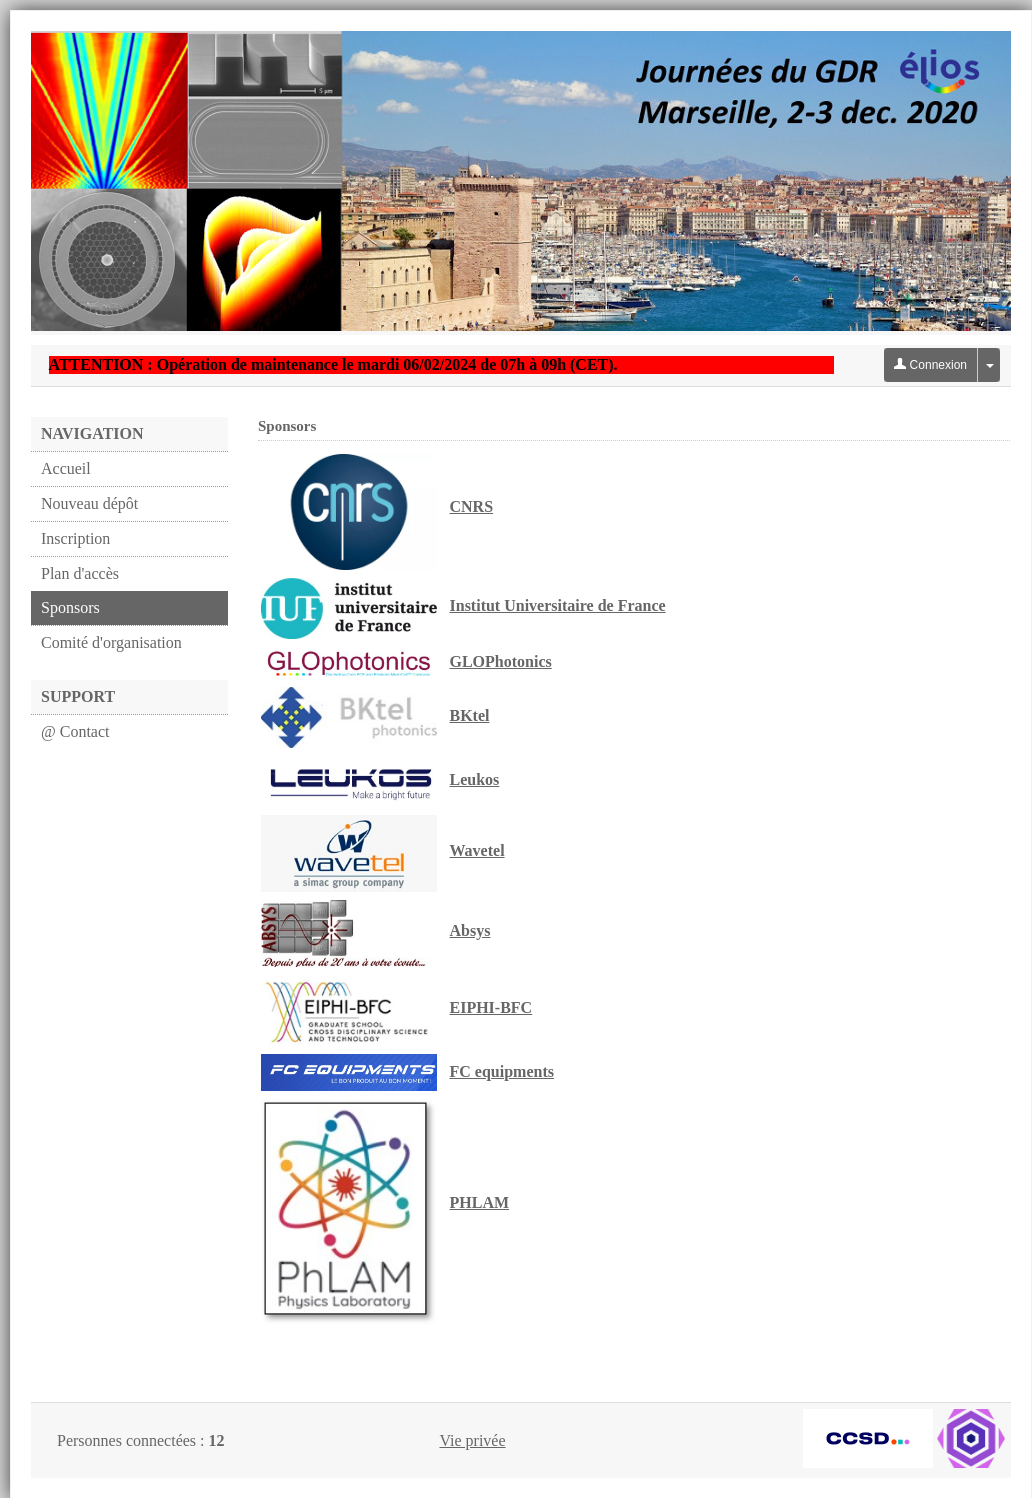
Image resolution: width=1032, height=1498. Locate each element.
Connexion (930, 365)
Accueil (66, 468)
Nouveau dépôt (89, 503)
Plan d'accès (80, 573)
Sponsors (70, 607)
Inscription (75, 538)
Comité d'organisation (111, 642)
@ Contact (75, 731)
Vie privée (472, 1440)
